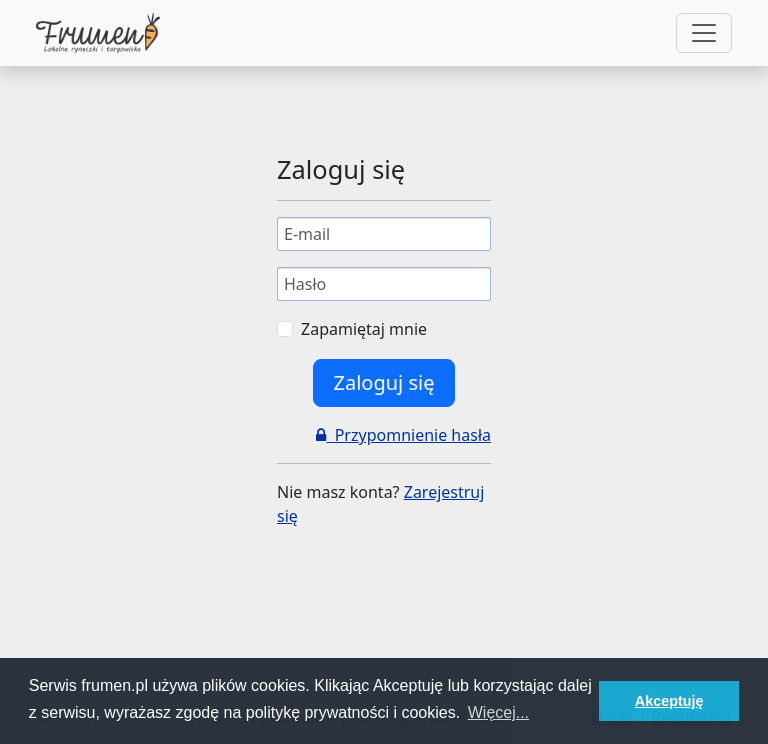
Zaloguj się (384, 382)
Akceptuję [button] (669, 701)
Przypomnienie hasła (403, 435)
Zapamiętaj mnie (364, 329)
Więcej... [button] (498, 712)
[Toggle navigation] (704, 33)
